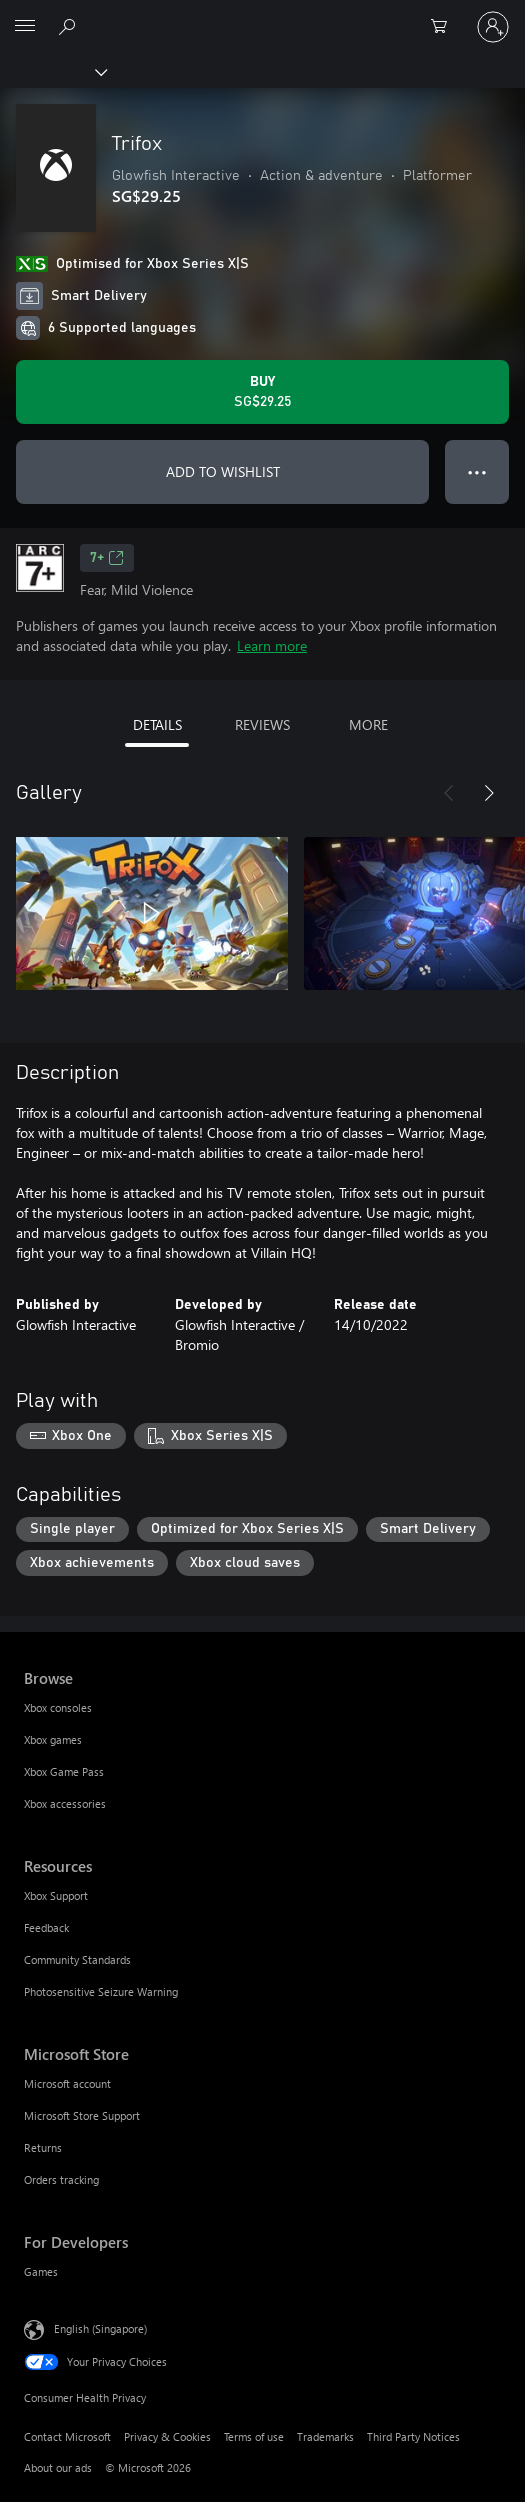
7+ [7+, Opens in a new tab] (107, 558)
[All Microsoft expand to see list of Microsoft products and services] (25, 27)
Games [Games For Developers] (41, 2271)
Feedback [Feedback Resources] (46, 1927)
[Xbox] (52, 71)
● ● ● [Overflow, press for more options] (477, 471)
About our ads (58, 2467)
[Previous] (449, 793)
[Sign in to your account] (493, 27)
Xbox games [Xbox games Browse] (53, 1739)
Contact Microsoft (67, 2436)
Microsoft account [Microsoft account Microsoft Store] (67, 2083)
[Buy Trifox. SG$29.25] (262, 392)
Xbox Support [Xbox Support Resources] (56, 1895)
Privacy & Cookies (167, 2436)
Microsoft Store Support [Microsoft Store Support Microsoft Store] (82, 2115)
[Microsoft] (262, 15)
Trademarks (325, 2436)
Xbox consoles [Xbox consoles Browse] (58, 1707)
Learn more (272, 645)
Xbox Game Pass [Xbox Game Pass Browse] (64, 1771)
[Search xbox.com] (70, 26)
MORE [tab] (368, 724)
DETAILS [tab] (157, 724)
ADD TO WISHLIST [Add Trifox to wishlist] (223, 471)
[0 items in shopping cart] (445, 27)
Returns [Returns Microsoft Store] (43, 2147)
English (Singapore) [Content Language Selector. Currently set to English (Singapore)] (100, 2328)
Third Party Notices (413, 2436)
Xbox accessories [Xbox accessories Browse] (65, 1803)
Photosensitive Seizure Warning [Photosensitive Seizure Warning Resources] (101, 1991)
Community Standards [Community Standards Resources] (77, 1959)
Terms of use (254, 2436)
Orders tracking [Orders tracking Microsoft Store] (61, 2179)
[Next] (489, 793)
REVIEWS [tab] (262, 724)
